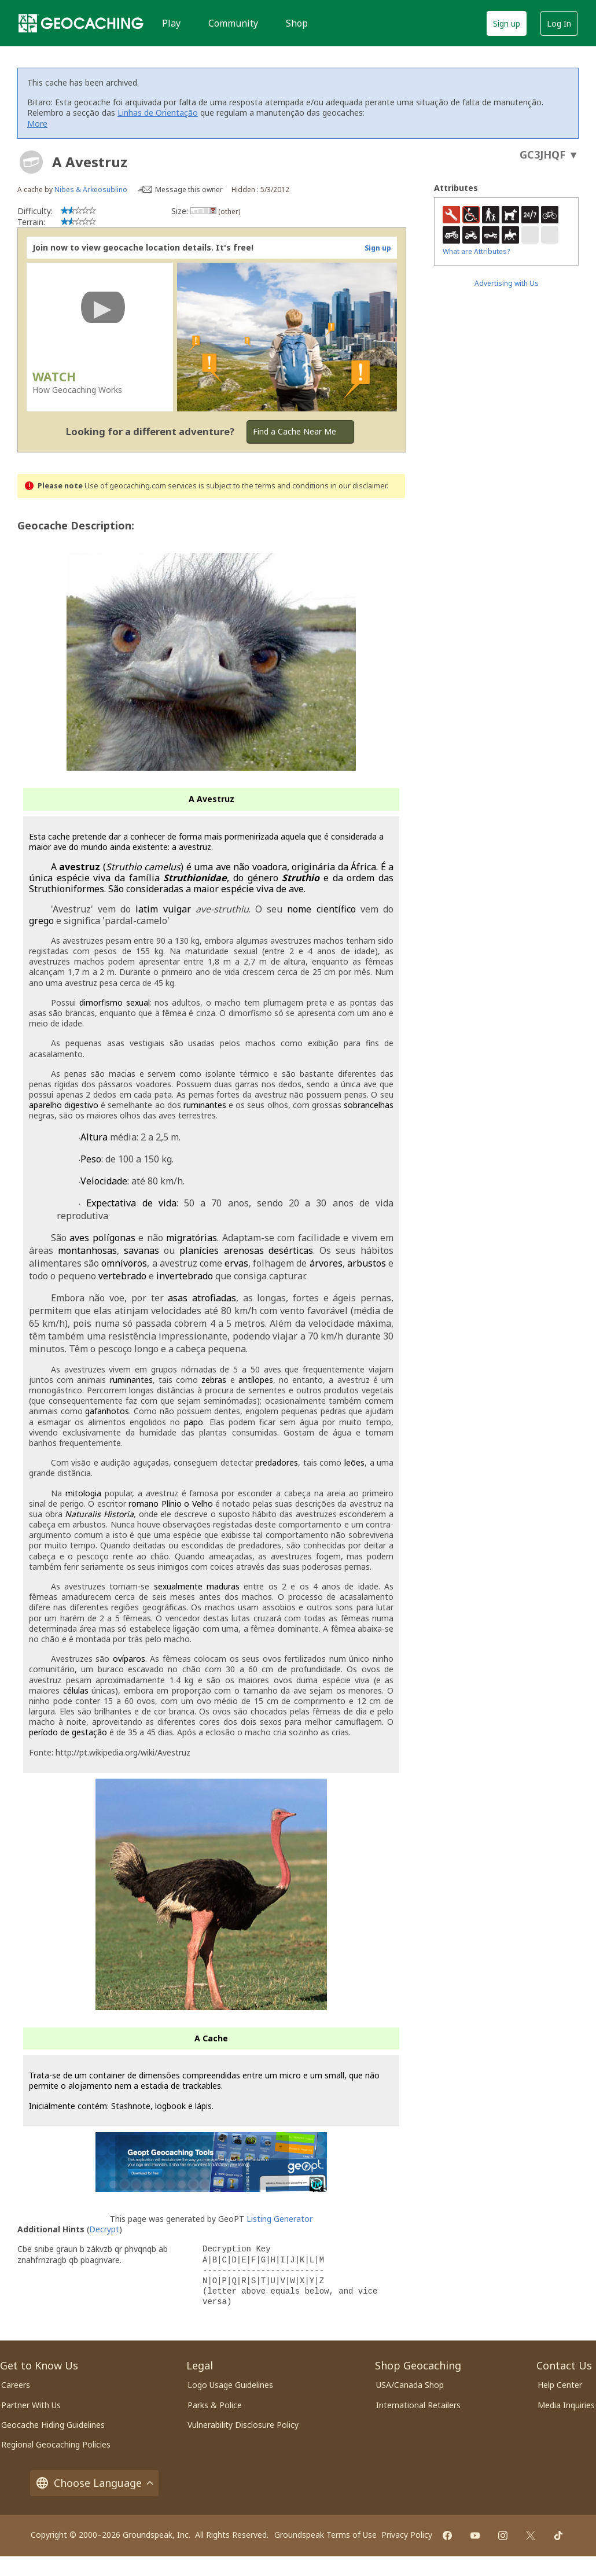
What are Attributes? (476, 251)
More (37, 123)
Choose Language (94, 2483)
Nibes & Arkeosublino (90, 189)
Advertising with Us (506, 283)
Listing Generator (279, 2218)
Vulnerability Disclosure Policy (243, 2424)
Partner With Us (31, 2405)
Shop (297, 23)
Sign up (506, 23)
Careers (15, 2384)
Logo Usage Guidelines (230, 2384)
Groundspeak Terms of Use (325, 2534)
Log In (559, 23)
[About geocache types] (31, 162)
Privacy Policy (406, 2534)
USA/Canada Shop (410, 2384)
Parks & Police (214, 2405)
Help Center (560, 2384)
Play (171, 23)
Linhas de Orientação (157, 112)
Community (233, 23)
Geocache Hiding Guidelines (53, 2424)
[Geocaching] (81, 23)
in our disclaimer (358, 486)
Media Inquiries (566, 2405)
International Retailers (418, 2405)
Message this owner (189, 189)
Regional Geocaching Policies (56, 2444)
